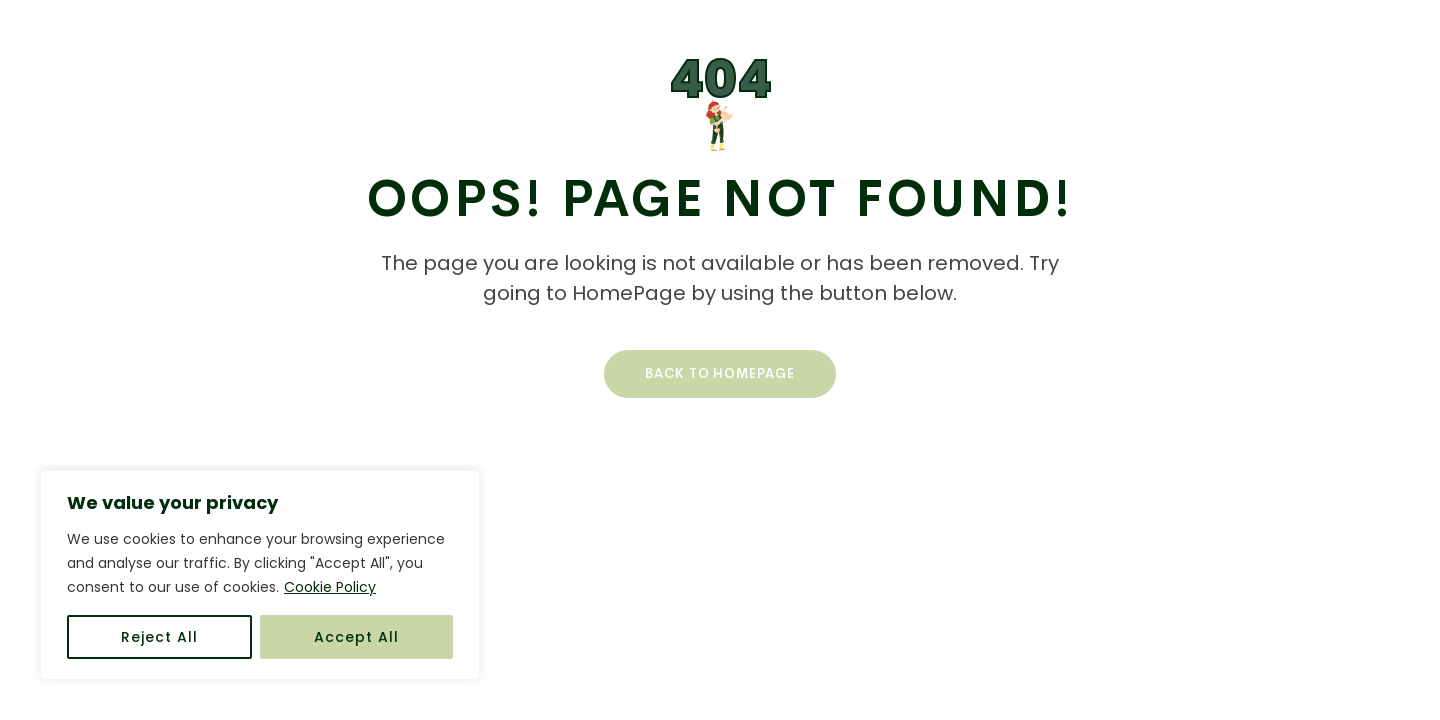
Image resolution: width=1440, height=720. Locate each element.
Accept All (356, 637)
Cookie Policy (330, 587)
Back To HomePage (720, 373)
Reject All (159, 637)
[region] (260, 575)
